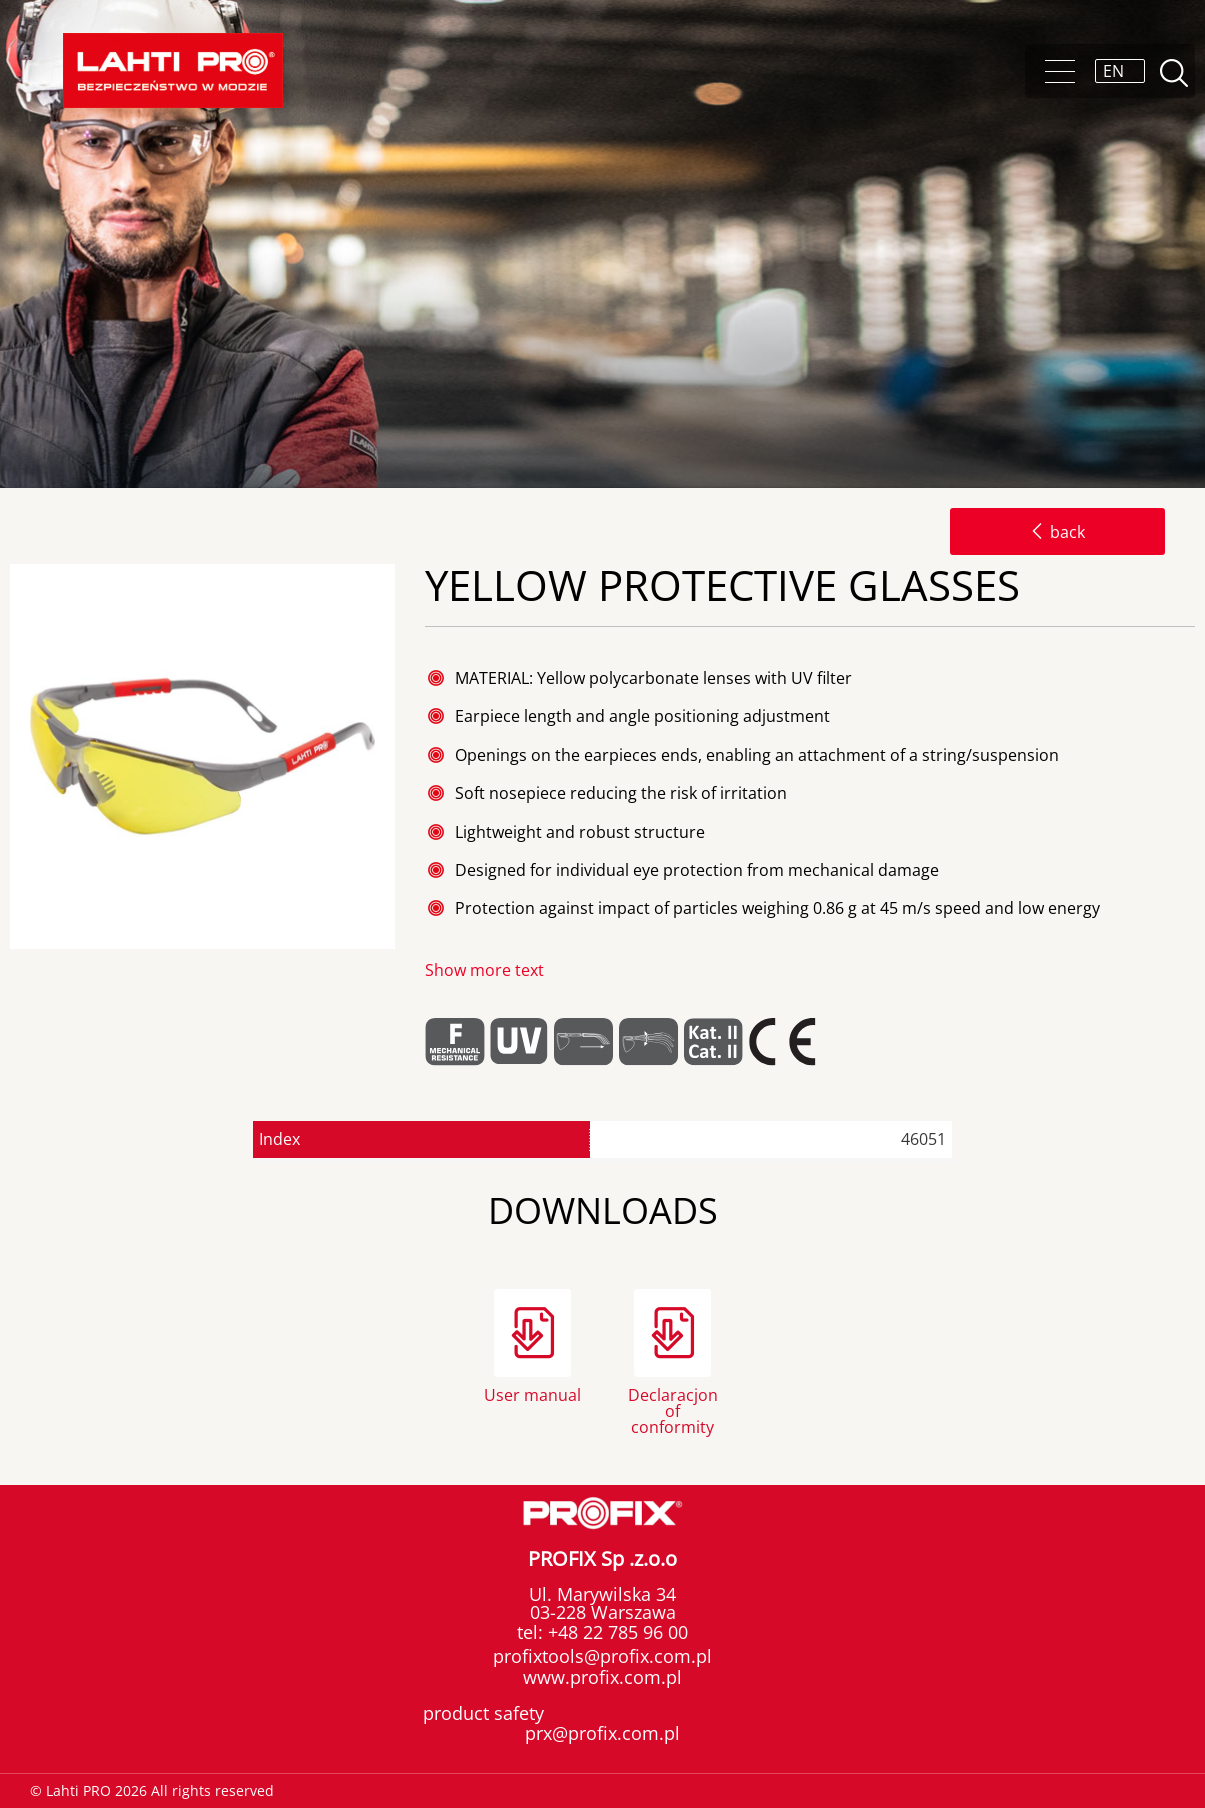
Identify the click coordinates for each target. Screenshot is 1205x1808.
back (1057, 532)
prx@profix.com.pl (602, 1733)
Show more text (484, 970)
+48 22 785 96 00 (615, 1632)
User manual (532, 1395)
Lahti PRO (173, 70)
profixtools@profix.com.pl (602, 1656)
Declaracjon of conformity (673, 1409)
